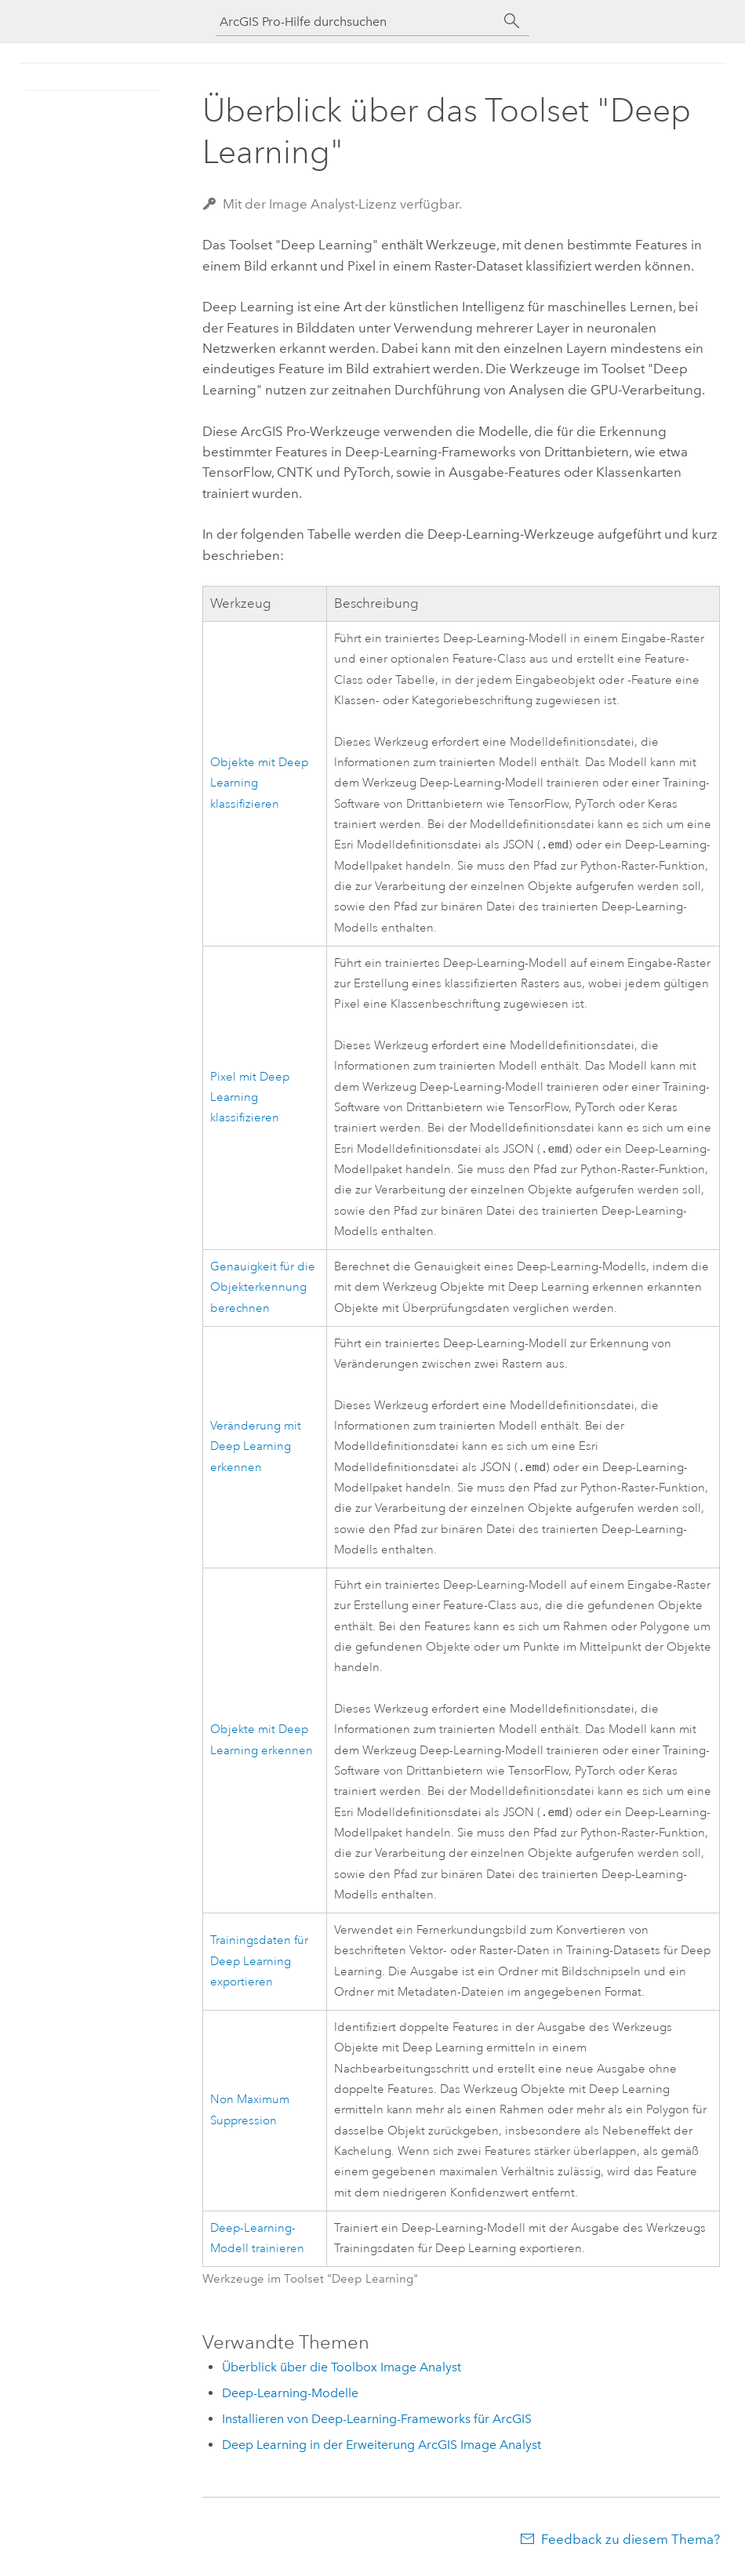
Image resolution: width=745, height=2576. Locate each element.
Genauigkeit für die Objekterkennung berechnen (262, 1291)
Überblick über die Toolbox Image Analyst (341, 2373)
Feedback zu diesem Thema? (630, 2545)
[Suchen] (512, 21)
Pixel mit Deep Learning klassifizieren (249, 1100)
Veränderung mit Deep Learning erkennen (255, 1450)
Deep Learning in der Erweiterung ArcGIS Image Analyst (381, 2450)
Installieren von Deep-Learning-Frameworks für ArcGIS (377, 2425)
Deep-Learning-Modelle (290, 2399)
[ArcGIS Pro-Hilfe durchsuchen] (357, 21)
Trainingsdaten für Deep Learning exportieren (259, 1967)
